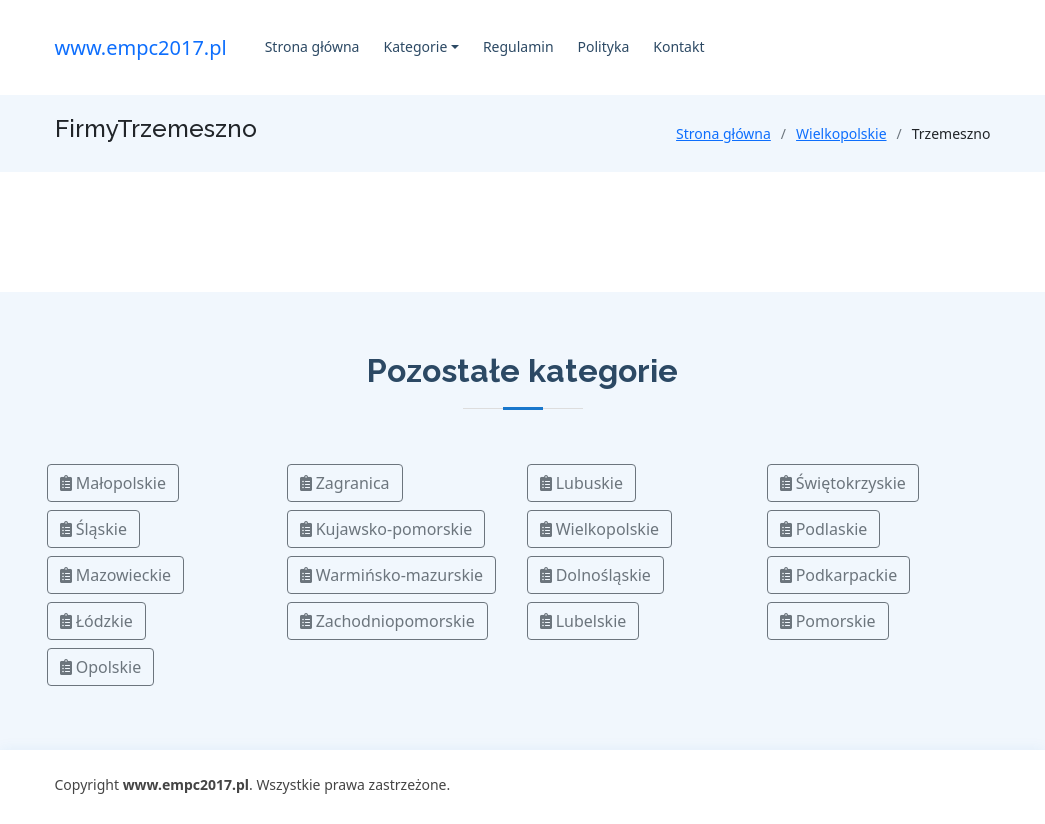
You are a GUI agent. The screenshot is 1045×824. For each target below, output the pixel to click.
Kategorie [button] (415, 46)
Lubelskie (583, 621)
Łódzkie (96, 621)
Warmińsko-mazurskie (392, 575)
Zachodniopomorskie (387, 621)
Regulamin (518, 46)
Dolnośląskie (595, 575)
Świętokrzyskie (843, 483)
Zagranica (345, 483)
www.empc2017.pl (141, 47)
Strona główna (312, 46)
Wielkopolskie (841, 133)
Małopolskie (113, 483)
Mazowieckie (116, 575)
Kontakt (678, 46)
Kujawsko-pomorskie (386, 529)
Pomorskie (828, 621)
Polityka (604, 46)
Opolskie (101, 667)
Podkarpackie (839, 575)
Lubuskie (582, 483)
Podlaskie (824, 529)
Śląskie (93, 529)
